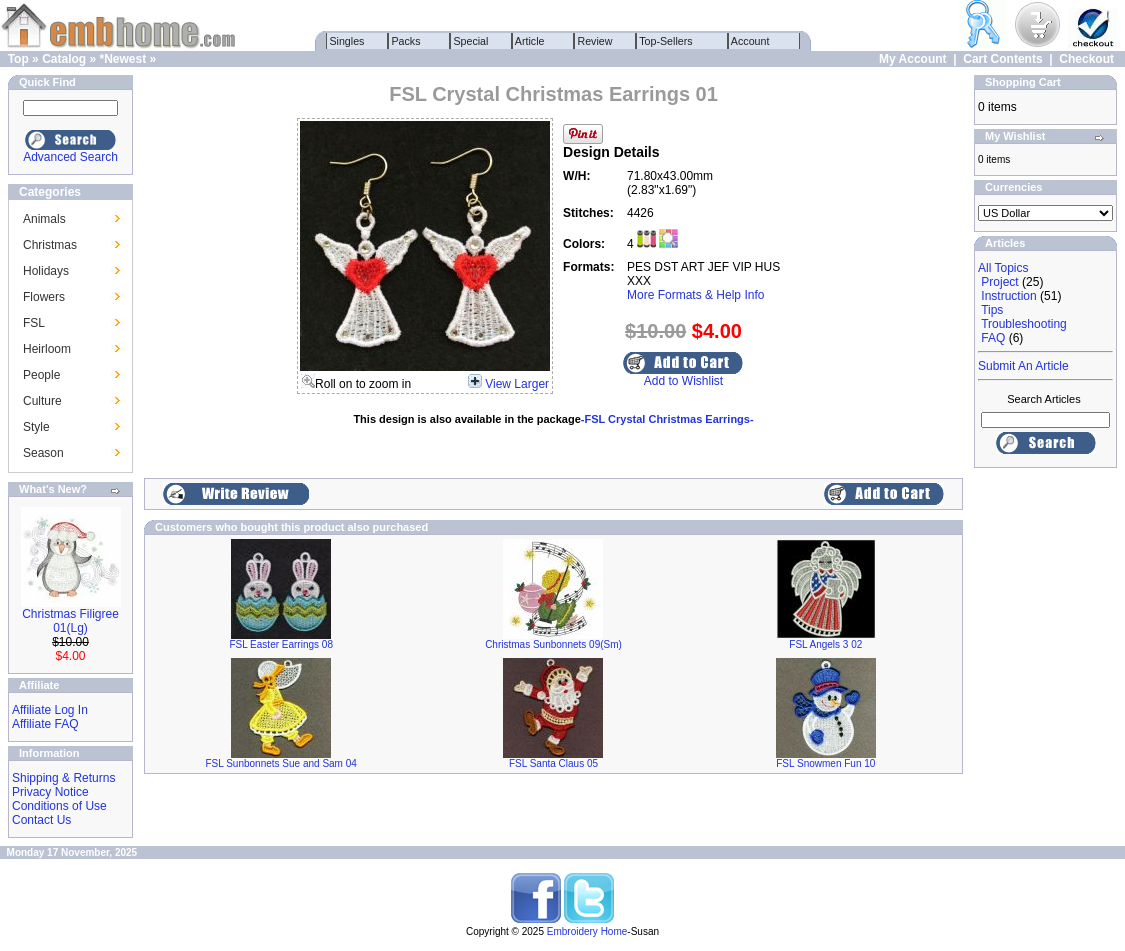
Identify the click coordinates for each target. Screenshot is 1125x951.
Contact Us (41, 820)
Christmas (50, 245)
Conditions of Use (59, 806)
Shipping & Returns (63, 778)
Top (18, 59)
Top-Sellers (666, 41)
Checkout (1086, 59)
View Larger (517, 384)
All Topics (1003, 268)
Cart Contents (1002, 59)
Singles (347, 41)
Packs (406, 41)
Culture (42, 401)
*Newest (122, 59)
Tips (992, 310)
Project (999, 282)
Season (43, 453)
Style (36, 427)
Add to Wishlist (683, 381)
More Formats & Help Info (695, 295)
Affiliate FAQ (45, 724)
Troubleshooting (1024, 324)
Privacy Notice (50, 792)
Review (595, 41)
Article (530, 41)
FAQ (993, 338)
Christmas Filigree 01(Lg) (70, 621)
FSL (34, 323)
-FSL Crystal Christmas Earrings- (667, 419)
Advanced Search (70, 157)
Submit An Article (1023, 366)
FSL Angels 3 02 (825, 644)
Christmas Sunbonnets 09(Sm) (553, 644)
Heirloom (47, 349)
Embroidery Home (587, 931)
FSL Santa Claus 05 (553, 763)
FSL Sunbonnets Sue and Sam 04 (280, 763)
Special (471, 41)
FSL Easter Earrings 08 (281, 644)
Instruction (1008, 296)
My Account (913, 59)
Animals (44, 219)
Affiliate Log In (50, 710)
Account (751, 41)
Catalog (64, 59)
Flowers (44, 297)
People (41, 375)
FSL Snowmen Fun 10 (825, 763)
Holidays (46, 271)
